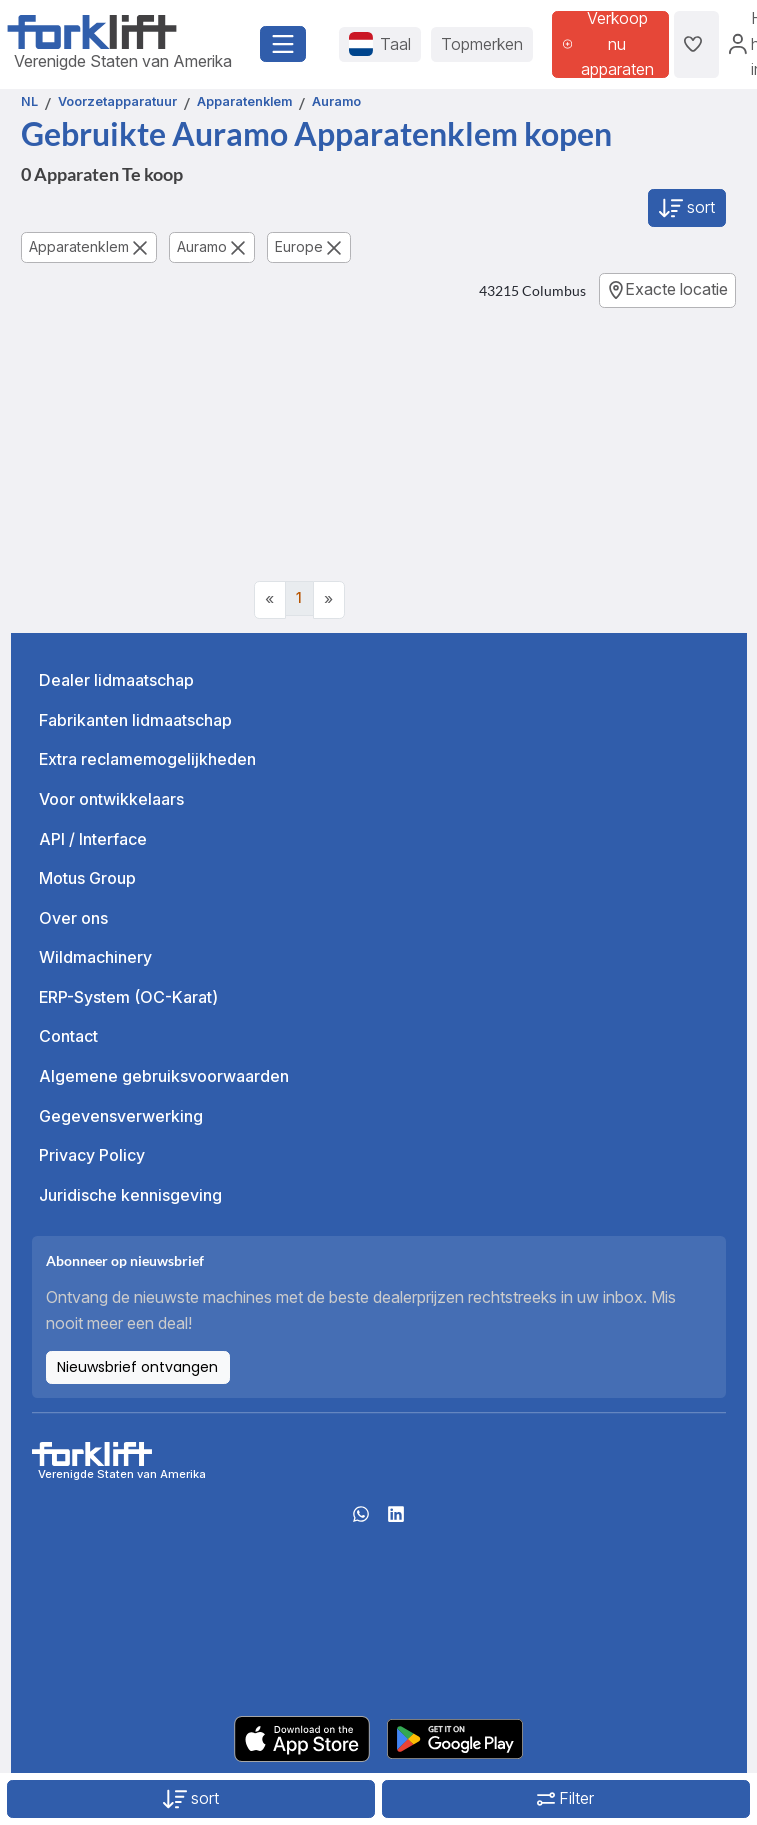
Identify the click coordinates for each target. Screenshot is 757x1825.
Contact (68, 1036)
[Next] (329, 600)
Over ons (73, 918)
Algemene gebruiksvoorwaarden (164, 1076)
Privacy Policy (92, 1155)
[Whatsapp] (361, 1520)
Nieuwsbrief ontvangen (137, 1367)
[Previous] (270, 600)
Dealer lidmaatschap (116, 680)
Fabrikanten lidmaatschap (135, 720)
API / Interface (93, 839)
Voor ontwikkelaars (111, 799)
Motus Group (87, 878)
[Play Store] (455, 1737)
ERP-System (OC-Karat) (128, 997)
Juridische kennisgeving (130, 1195)
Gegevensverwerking (121, 1116)
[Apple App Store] (302, 1737)
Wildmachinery (95, 957)
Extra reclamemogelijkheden (147, 759)
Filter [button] (565, 1798)
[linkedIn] (396, 1520)
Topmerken (482, 44)
